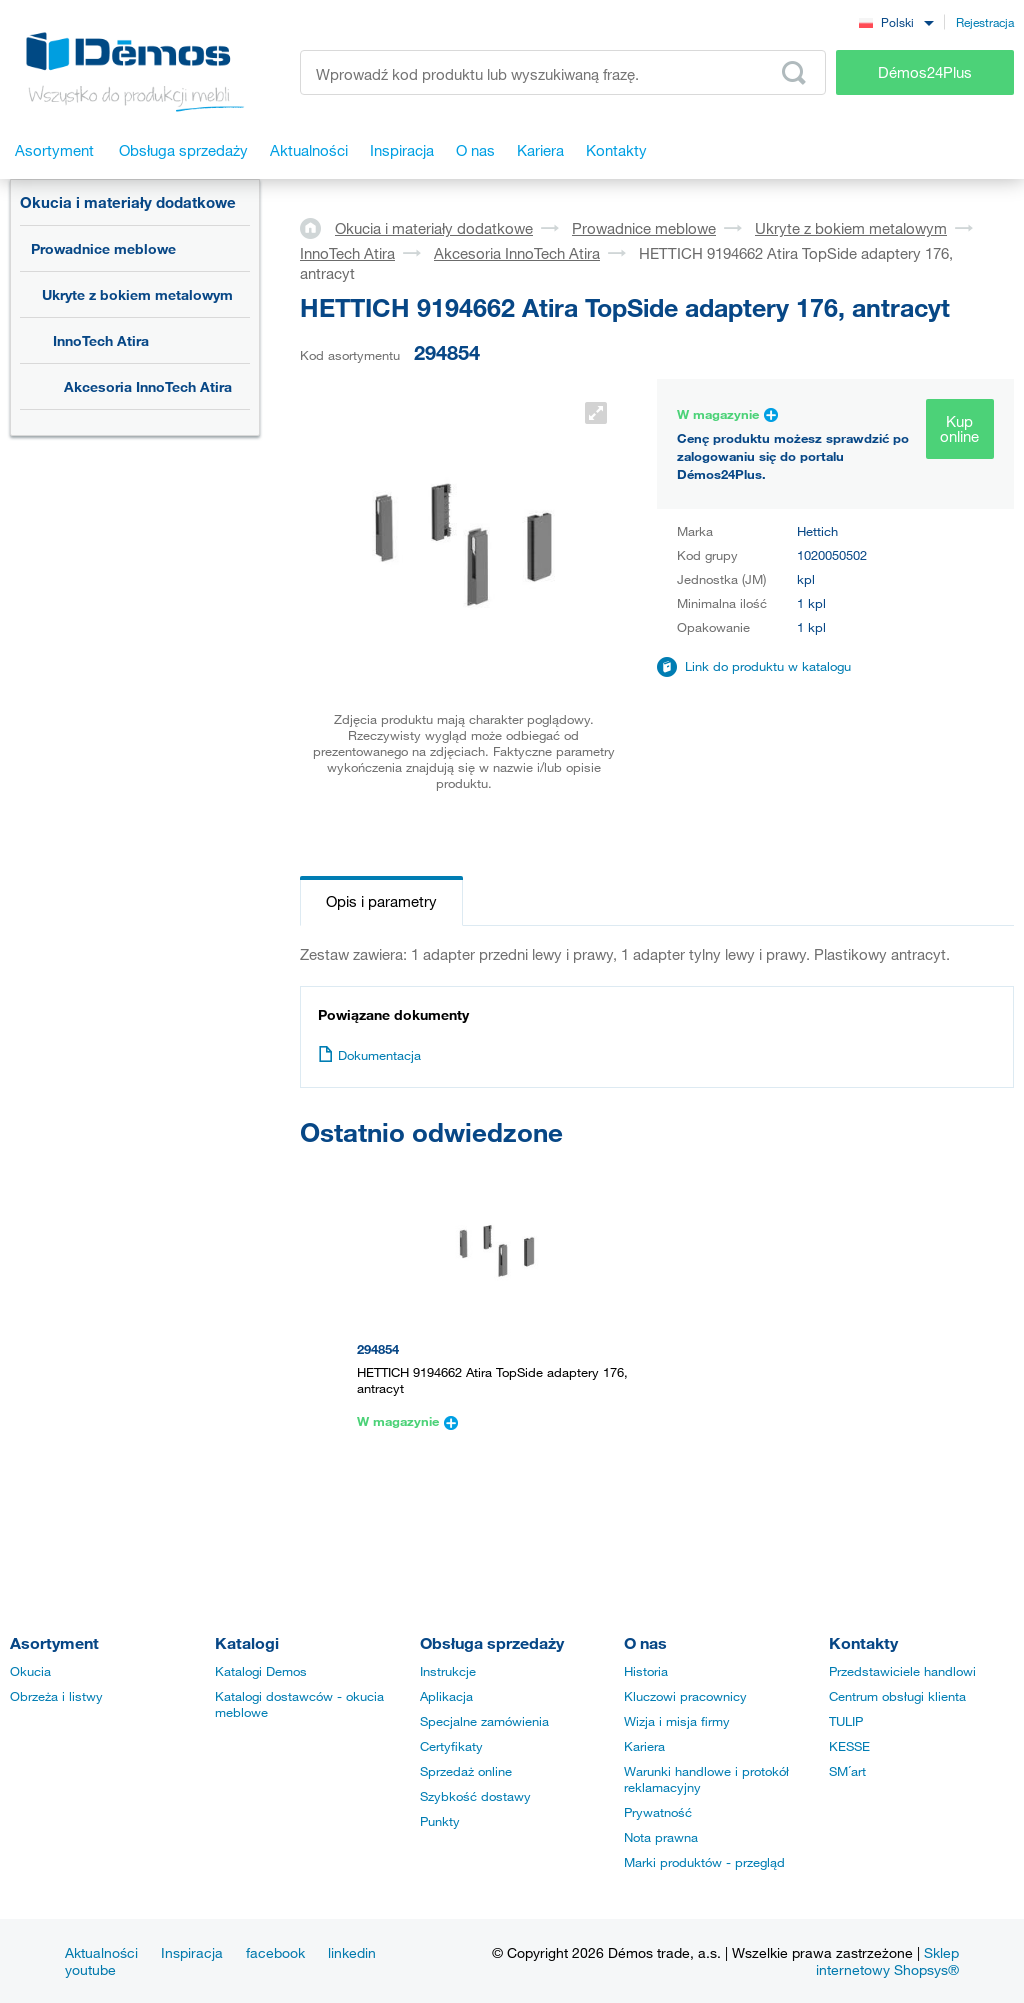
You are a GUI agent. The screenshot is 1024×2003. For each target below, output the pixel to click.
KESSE (849, 1746)
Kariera (644, 1746)
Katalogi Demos (261, 1671)
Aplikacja (446, 1696)
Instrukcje (448, 1671)
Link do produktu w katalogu (768, 666)
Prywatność (658, 1812)
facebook (275, 1952)
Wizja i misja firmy (677, 1721)
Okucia (30, 1671)
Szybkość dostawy (475, 1796)
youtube (90, 1969)
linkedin (352, 1952)
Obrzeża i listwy (56, 1696)
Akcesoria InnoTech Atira (148, 386)
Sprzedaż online (466, 1771)
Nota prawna (661, 1837)
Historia (646, 1671)
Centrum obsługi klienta (897, 1696)
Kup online (959, 428)
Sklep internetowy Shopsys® (887, 1961)
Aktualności (101, 1952)
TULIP (846, 1721)
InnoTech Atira (101, 340)
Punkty (440, 1821)
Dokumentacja (369, 1055)
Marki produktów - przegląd (704, 1862)
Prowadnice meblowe (103, 248)
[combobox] (896, 21)
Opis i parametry (381, 901)
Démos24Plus (925, 72)
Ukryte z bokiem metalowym (137, 294)
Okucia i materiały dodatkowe (128, 202)
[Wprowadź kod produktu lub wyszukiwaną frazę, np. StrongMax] (563, 72)
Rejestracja (985, 22)
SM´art (847, 1771)
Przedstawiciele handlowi (902, 1671)
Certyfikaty (451, 1746)
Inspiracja (192, 1952)
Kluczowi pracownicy (685, 1696)
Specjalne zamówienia (484, 1721)
